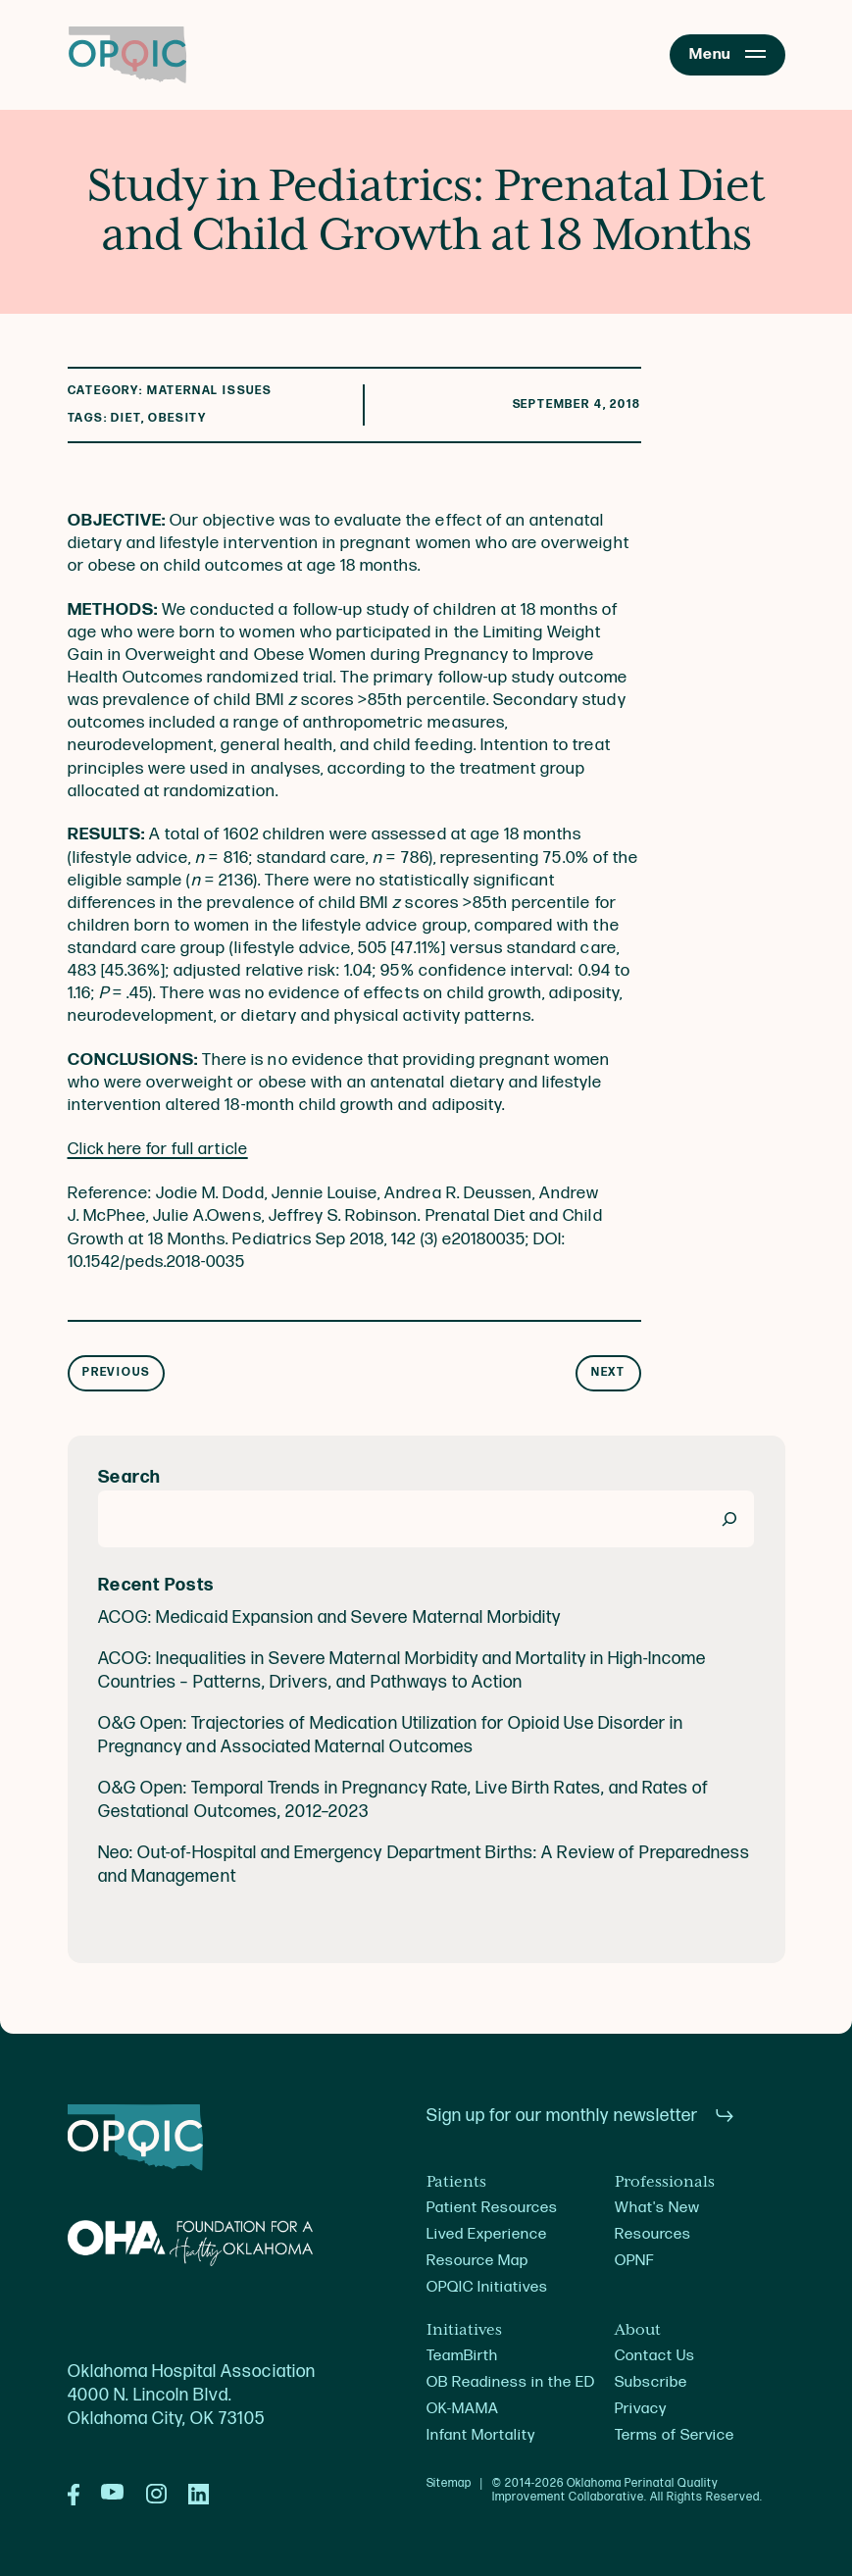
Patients (456, 2182)
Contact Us (655, 2356)
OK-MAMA (462, 2408)
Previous (116, 1372)
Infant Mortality (480, 2435)
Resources (653, 2234)
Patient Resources (492, 2207)
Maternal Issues (210, 390)
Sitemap (449, 2484)
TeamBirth (462, 2356)
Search (130, 1477)
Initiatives (464, 2330)
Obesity (177, 418)
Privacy (641, 2408)
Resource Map (477, 2260)
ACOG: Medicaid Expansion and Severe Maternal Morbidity (329, 1618)
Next (608, 1372)
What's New (657, 2207)
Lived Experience (486, 2234)
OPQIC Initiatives (487, 2287)
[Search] (729, 1518)
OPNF (634, 2260)
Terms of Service (674, 2435)
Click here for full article (160, 1148)
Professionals (665, 2182)
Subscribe (651, 2382)
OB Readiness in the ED (511, 2382)
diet (125, 418)
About (638, 2330)
